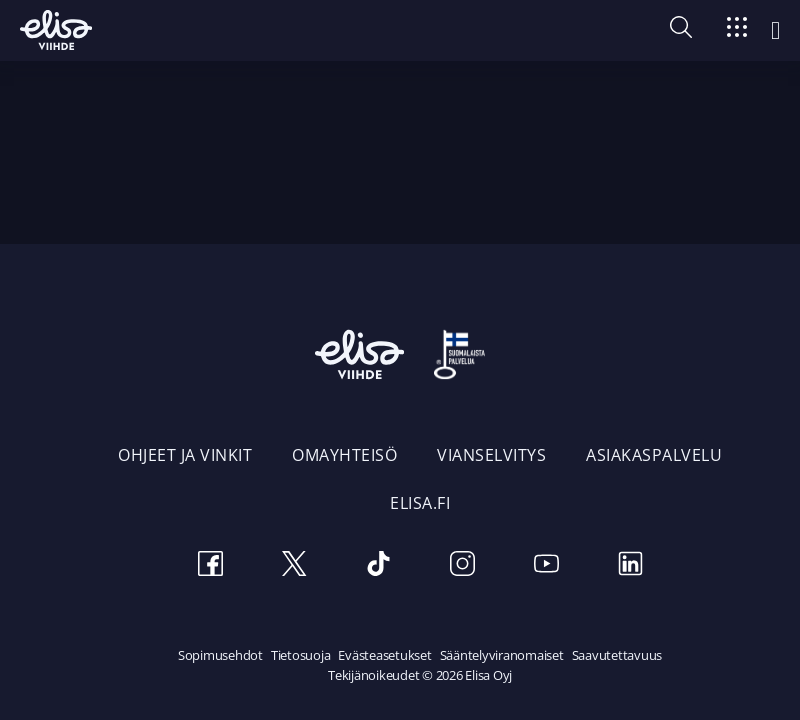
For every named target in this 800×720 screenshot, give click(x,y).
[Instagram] (462, 566)
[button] (681, 32)
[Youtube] (546, 566)
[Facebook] (210, 566)
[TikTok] (378, 566)
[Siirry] (737, 30)
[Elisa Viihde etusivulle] (56, 30)
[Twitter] (294, 566)
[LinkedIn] (630, 566)
